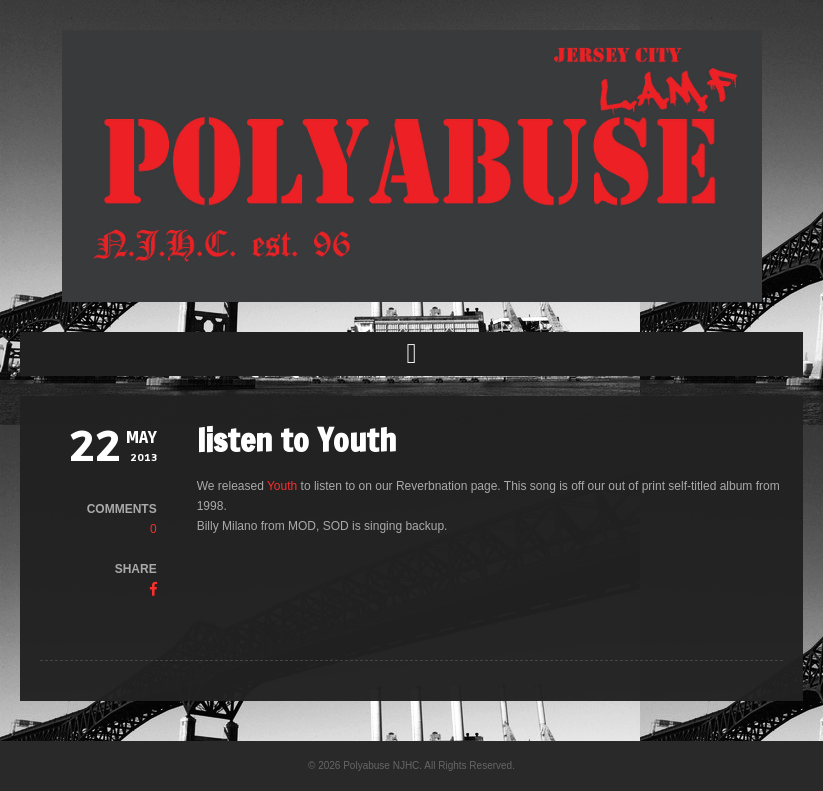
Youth (282, 486)
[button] (411, 354)
